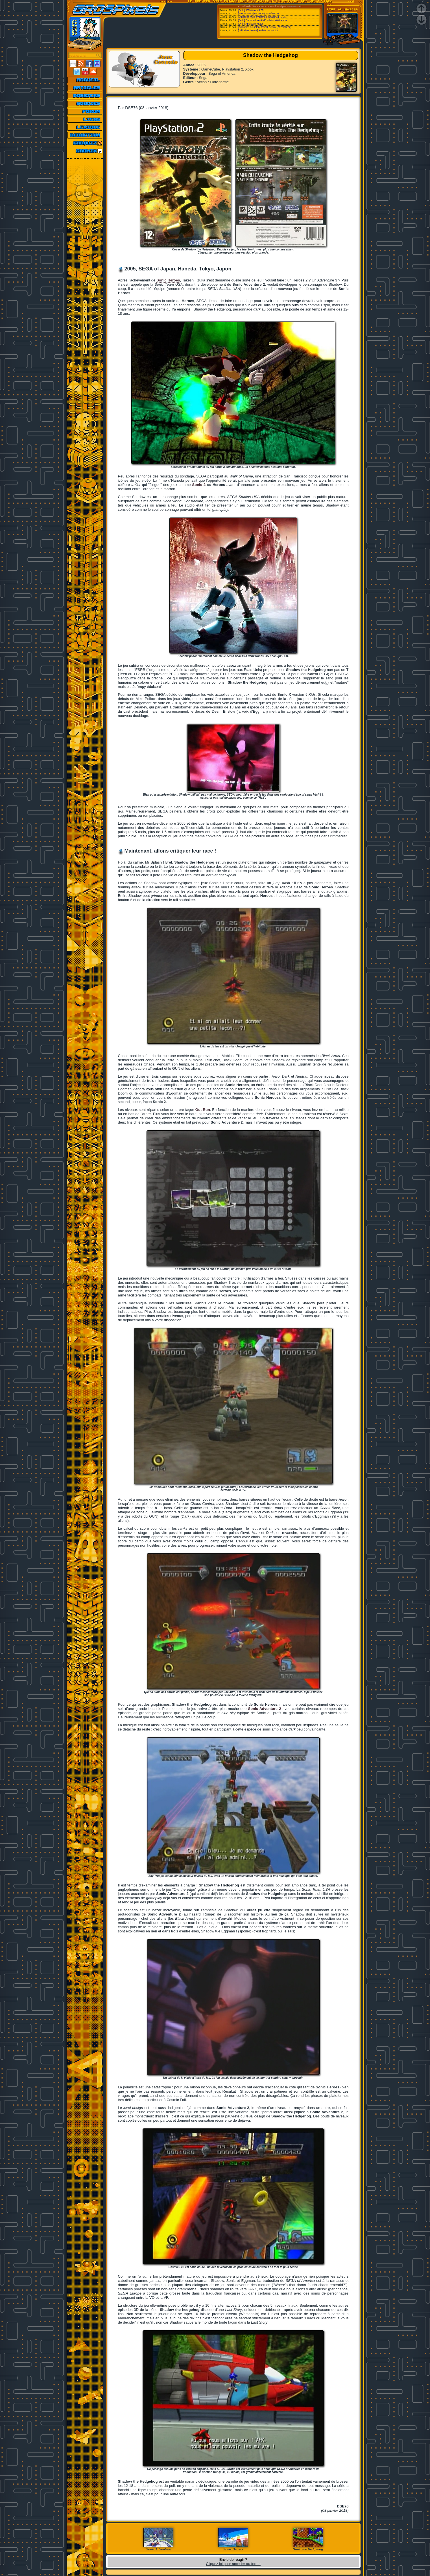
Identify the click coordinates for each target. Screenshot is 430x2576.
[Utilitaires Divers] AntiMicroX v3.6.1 (258, 30)
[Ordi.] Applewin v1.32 (250, 23)
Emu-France (294, 6)
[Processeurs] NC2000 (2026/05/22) (258, 13)
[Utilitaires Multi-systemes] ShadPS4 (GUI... (262, 17)
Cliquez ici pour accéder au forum (233, 2564)
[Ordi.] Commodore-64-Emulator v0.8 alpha (262, 20)
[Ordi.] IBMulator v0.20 (250, 10)
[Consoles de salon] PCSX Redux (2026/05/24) (264, 27)
